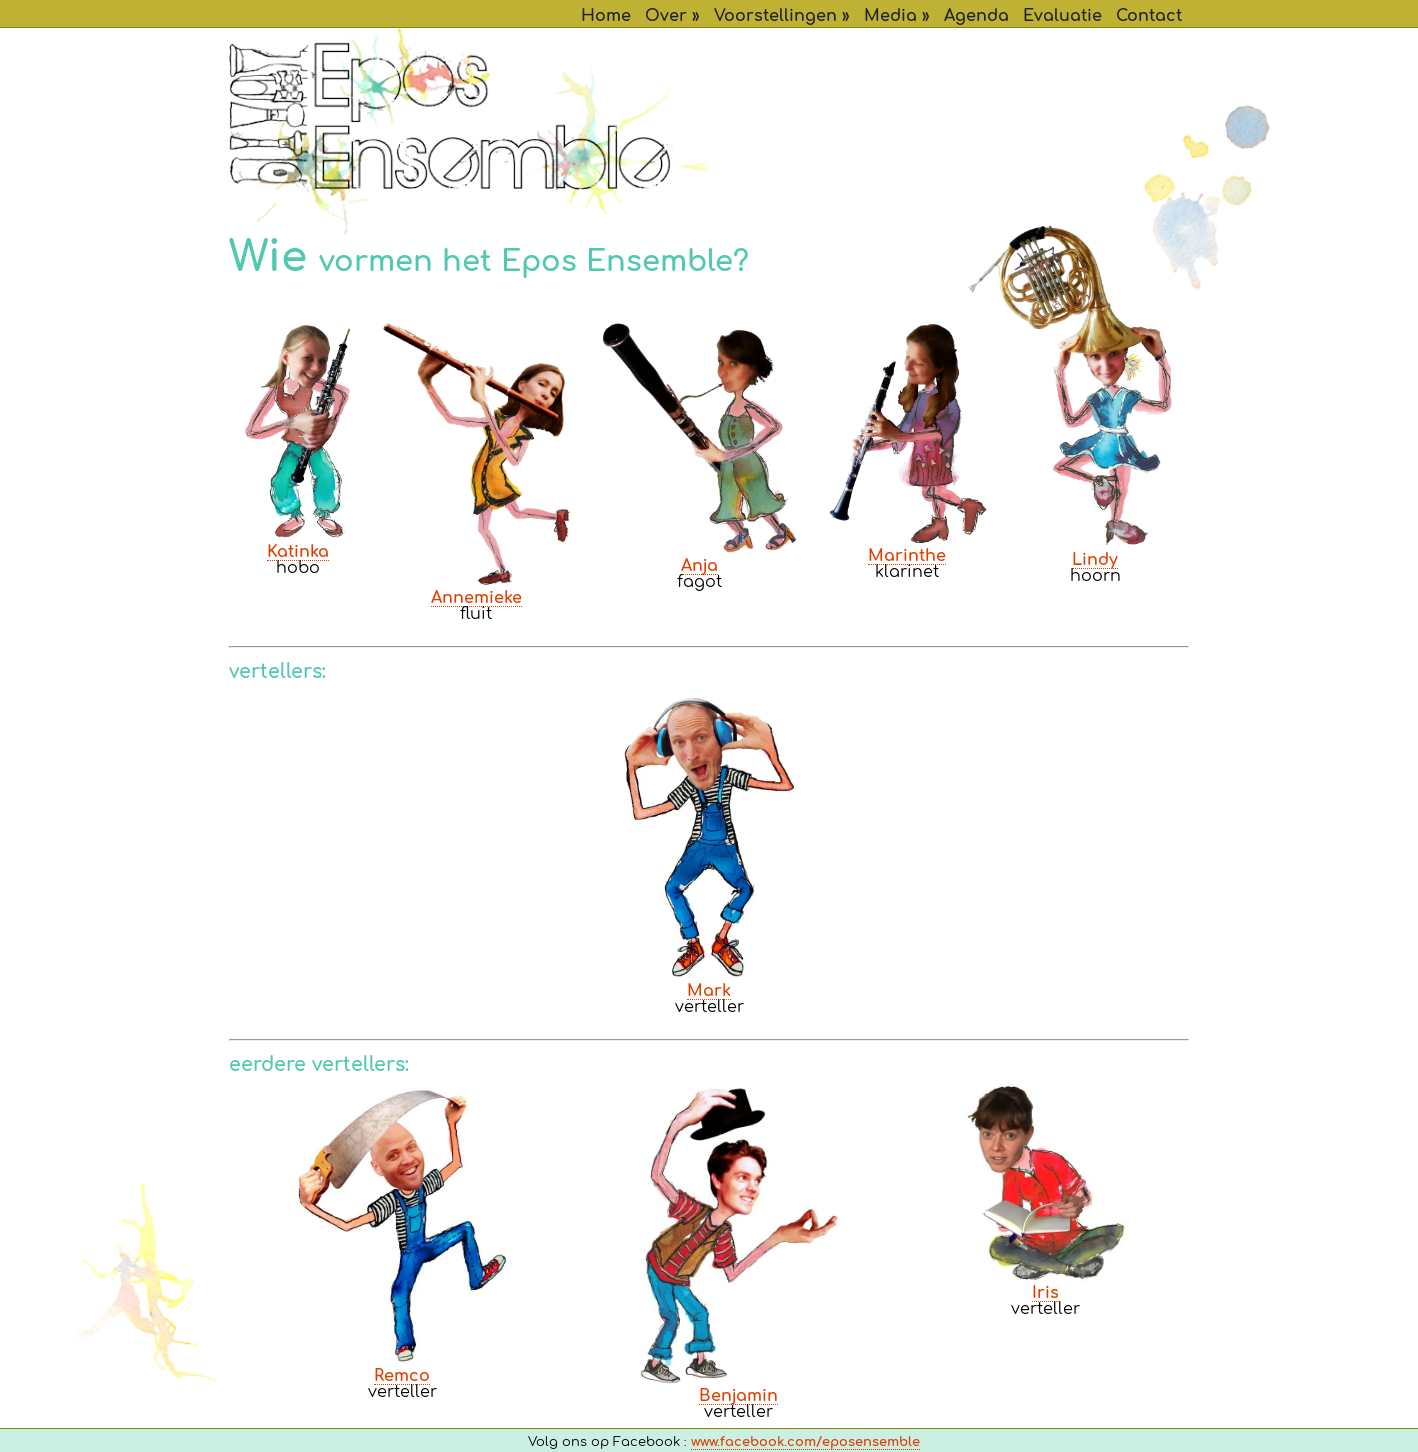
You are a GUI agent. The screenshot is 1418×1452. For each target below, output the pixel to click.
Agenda (976, 16)
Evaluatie (1062, 16)
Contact (1149, 16)
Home (606, 16)
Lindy (1095, 560)
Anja (699, 566)
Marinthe (907, 556)
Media (890, 16)
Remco (402, 1376)
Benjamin (738, 1396)
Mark (709, 991)
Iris (1045, 1293)
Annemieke (476, 598)
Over (666, 16)
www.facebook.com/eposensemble (805, 1442)
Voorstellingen (775, 16)
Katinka (298, 552)
